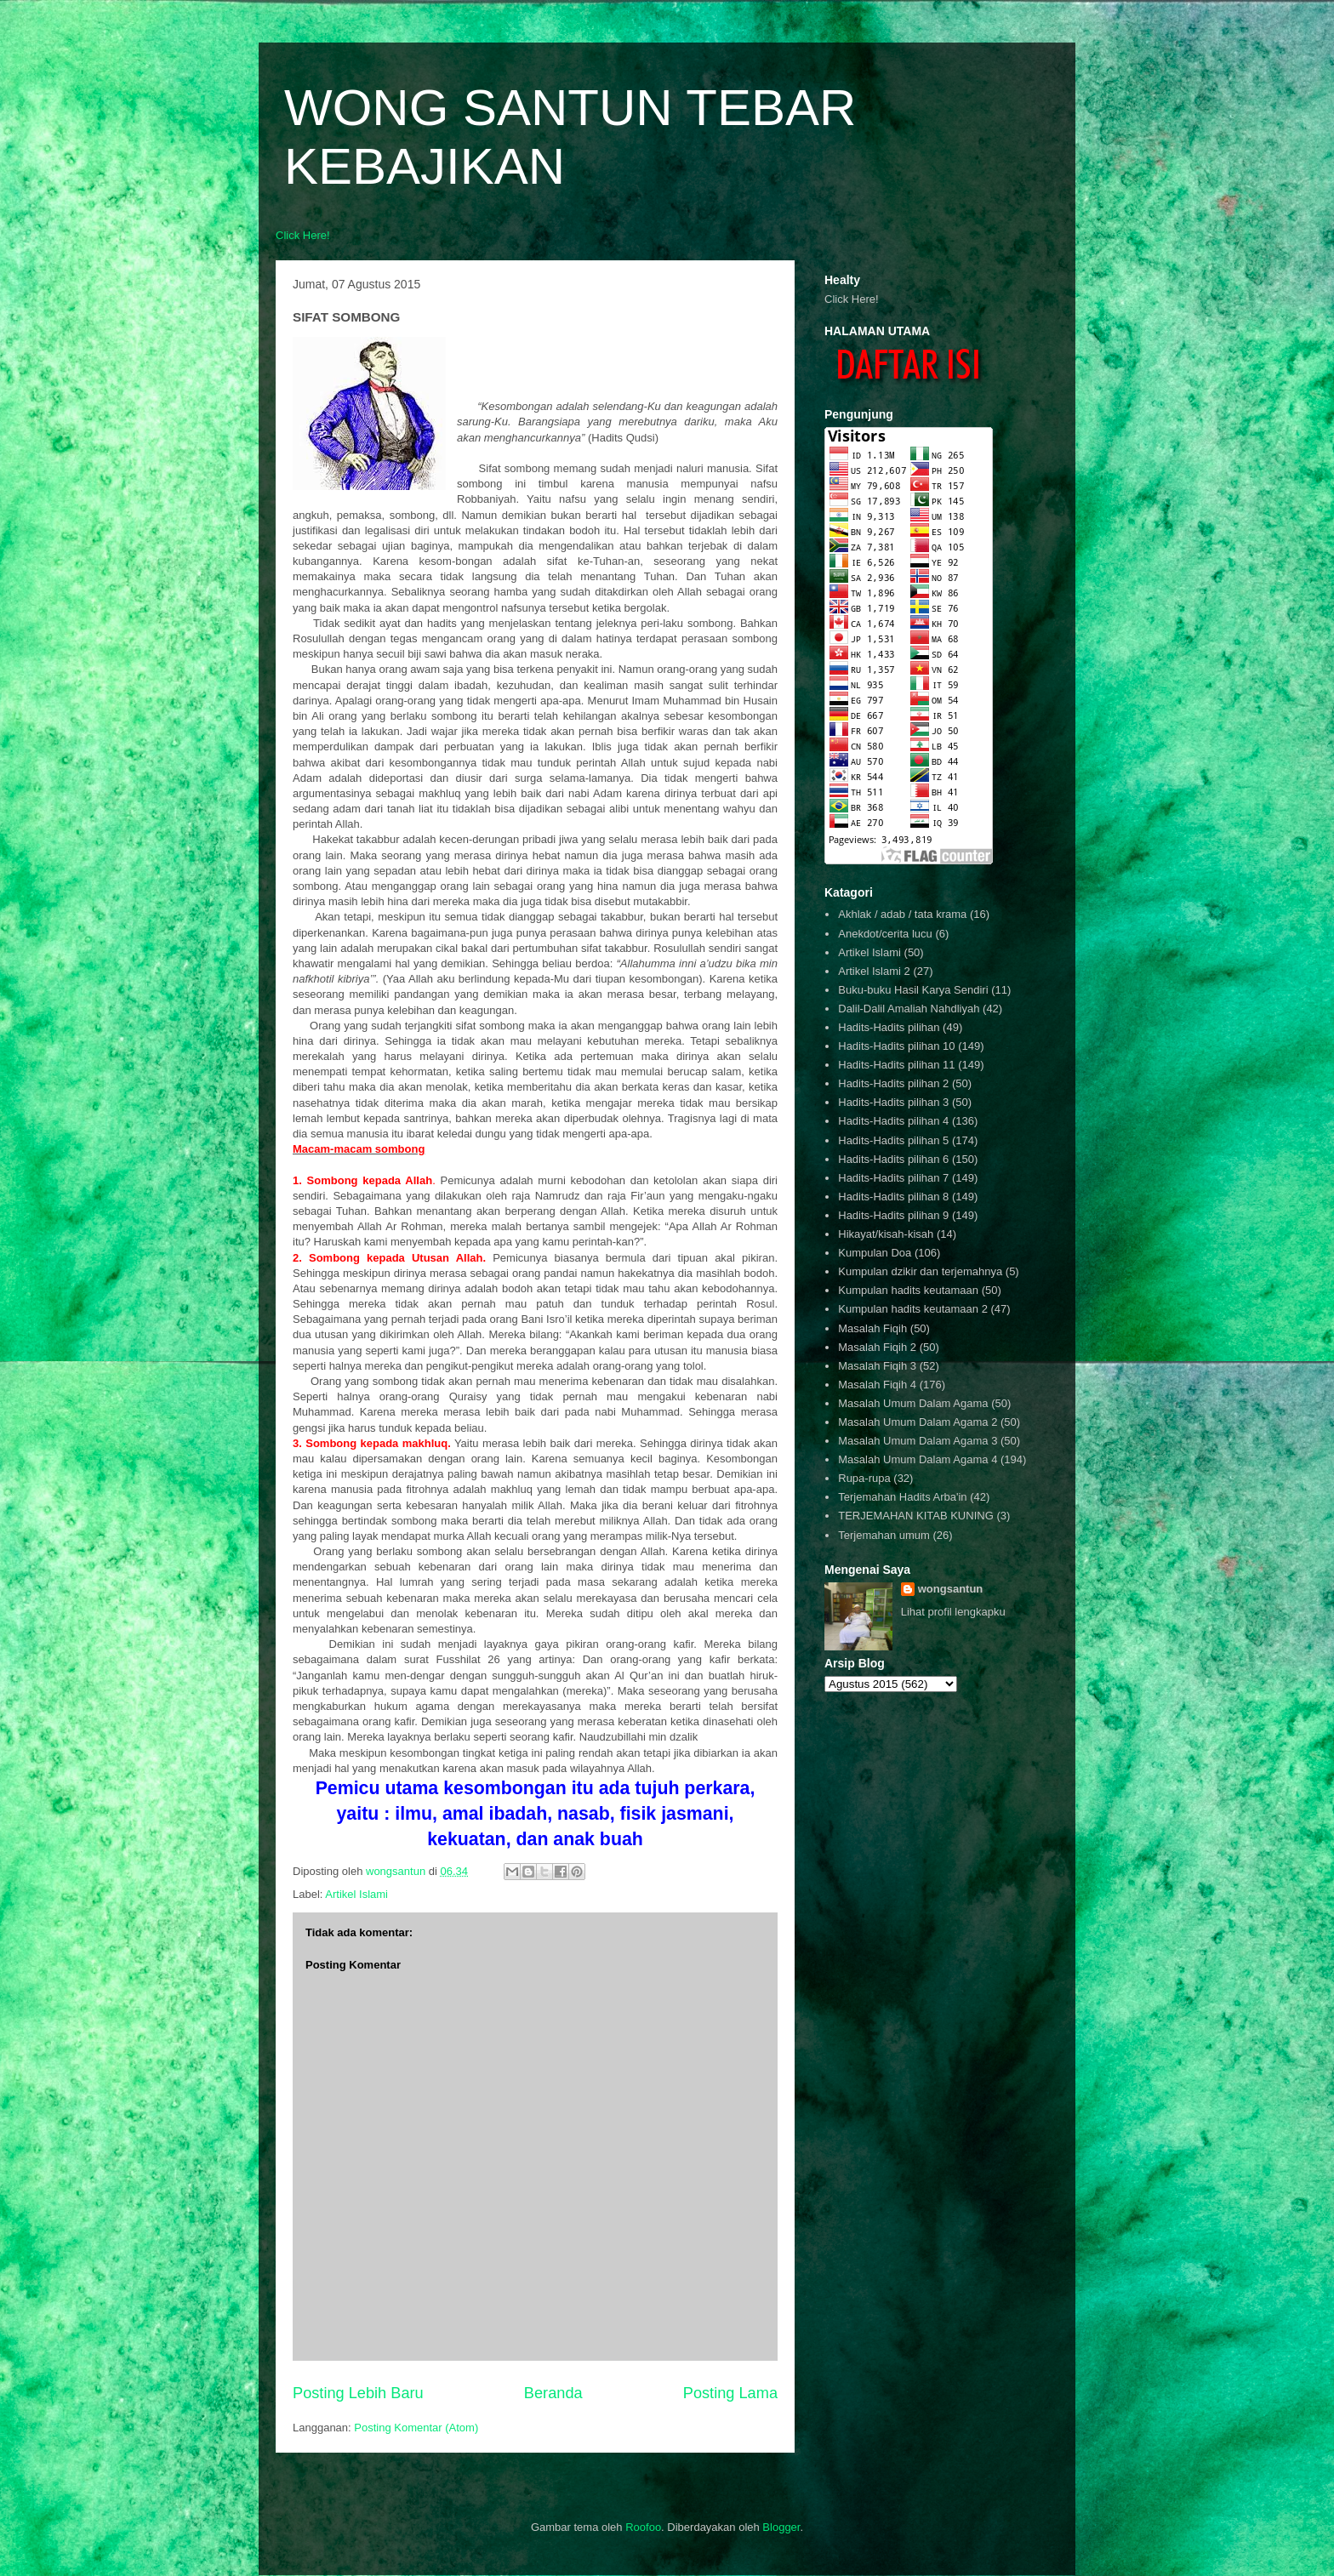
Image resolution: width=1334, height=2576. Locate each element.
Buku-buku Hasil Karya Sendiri (913, 989)
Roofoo (643, 2527)
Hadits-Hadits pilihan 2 (893, 1083)
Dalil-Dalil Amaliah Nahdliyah (908, 1008)
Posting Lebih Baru (358, 2393)
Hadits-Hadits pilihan (888, 1027)
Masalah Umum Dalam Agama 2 (917, 1422)
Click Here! (303, 235)
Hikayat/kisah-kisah (885, 1234)
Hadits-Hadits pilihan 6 (893, 1159)
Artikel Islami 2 (874, 971)
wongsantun (950, 1588)
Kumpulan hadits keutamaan (908, 1290)
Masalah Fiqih (872, 1328)
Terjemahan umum (884, 1535)
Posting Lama (730, 2393)
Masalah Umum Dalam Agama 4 (917, 1459)
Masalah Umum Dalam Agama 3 (917, 1440)
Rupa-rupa (864, 1478)
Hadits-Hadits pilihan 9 (893, 1215)
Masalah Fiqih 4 (877, 1384)
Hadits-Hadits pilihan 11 (896, 1064)
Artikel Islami (356, 1894)
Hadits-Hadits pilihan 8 (893, 1196)
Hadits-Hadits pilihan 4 (893, 1120)
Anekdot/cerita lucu (885, 933)
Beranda (553, 2393)
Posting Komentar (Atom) (416, 2427)
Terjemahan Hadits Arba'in (902, 1496)
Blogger (781, 2527)
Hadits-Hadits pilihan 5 (893, 1140)
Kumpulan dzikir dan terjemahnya (920, 1271)
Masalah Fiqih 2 (877, 1347)
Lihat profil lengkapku (953, 1611)
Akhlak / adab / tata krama (902, 914)
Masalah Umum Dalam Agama (913, 1403)
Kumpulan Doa (874, 1252)
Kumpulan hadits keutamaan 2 (913, 1308)
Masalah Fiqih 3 (877, 1365)
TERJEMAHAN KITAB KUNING (916, 1515)
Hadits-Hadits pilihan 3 (893, 1102)
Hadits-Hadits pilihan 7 (893, 1177)
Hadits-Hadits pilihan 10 (896, 1046)
